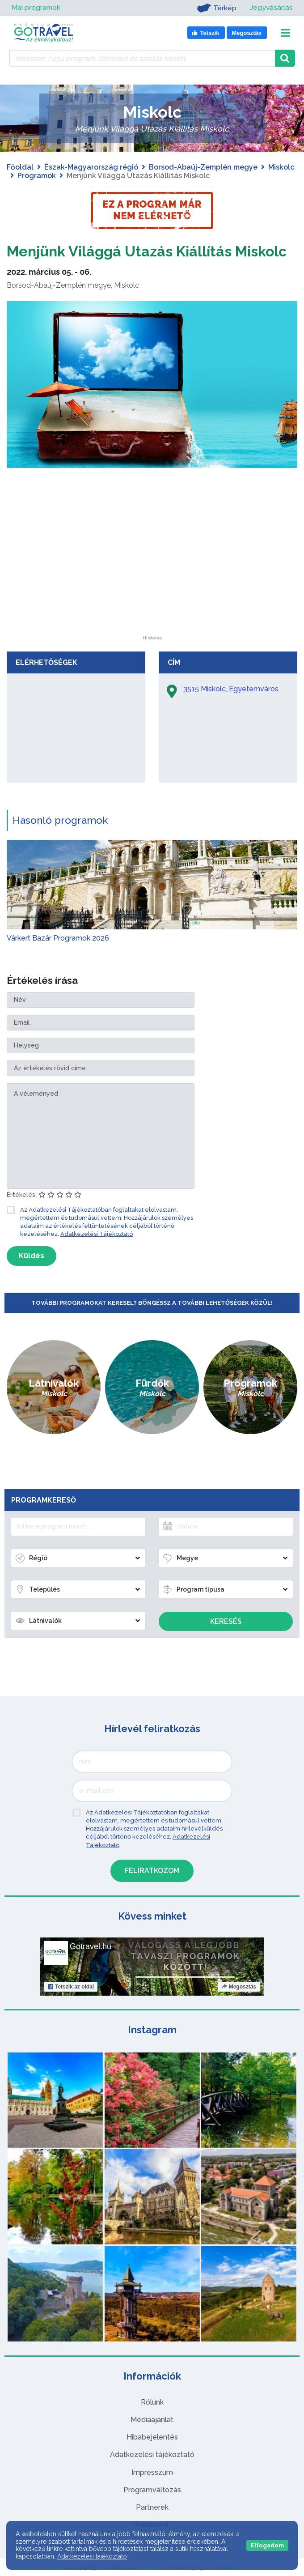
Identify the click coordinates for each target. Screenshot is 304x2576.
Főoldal (20, 167)
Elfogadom (267, 2545)
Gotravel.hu (90, 1946)
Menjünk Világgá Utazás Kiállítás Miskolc (147, 251)
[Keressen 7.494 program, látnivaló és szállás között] (142, 58)
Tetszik (71, 1987)
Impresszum (152, 2472)
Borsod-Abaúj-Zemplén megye (203, 167)
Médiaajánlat (152, 2419)
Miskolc (281, 167)
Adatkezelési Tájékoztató (96, 1234)
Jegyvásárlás (271, 8)
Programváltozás (152, 2490)
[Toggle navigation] (285, 33)
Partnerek (152, 2507)
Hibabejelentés (152, 2437)
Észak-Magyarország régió (91, 167)
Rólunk (152, 2402)
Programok (36, 175)
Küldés (31, 1256)
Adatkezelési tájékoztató (152, 2454)
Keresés (226, 1621)
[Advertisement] (152, 580)
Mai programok (36, 8)
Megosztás (239, 1987)
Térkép (216, 8)
